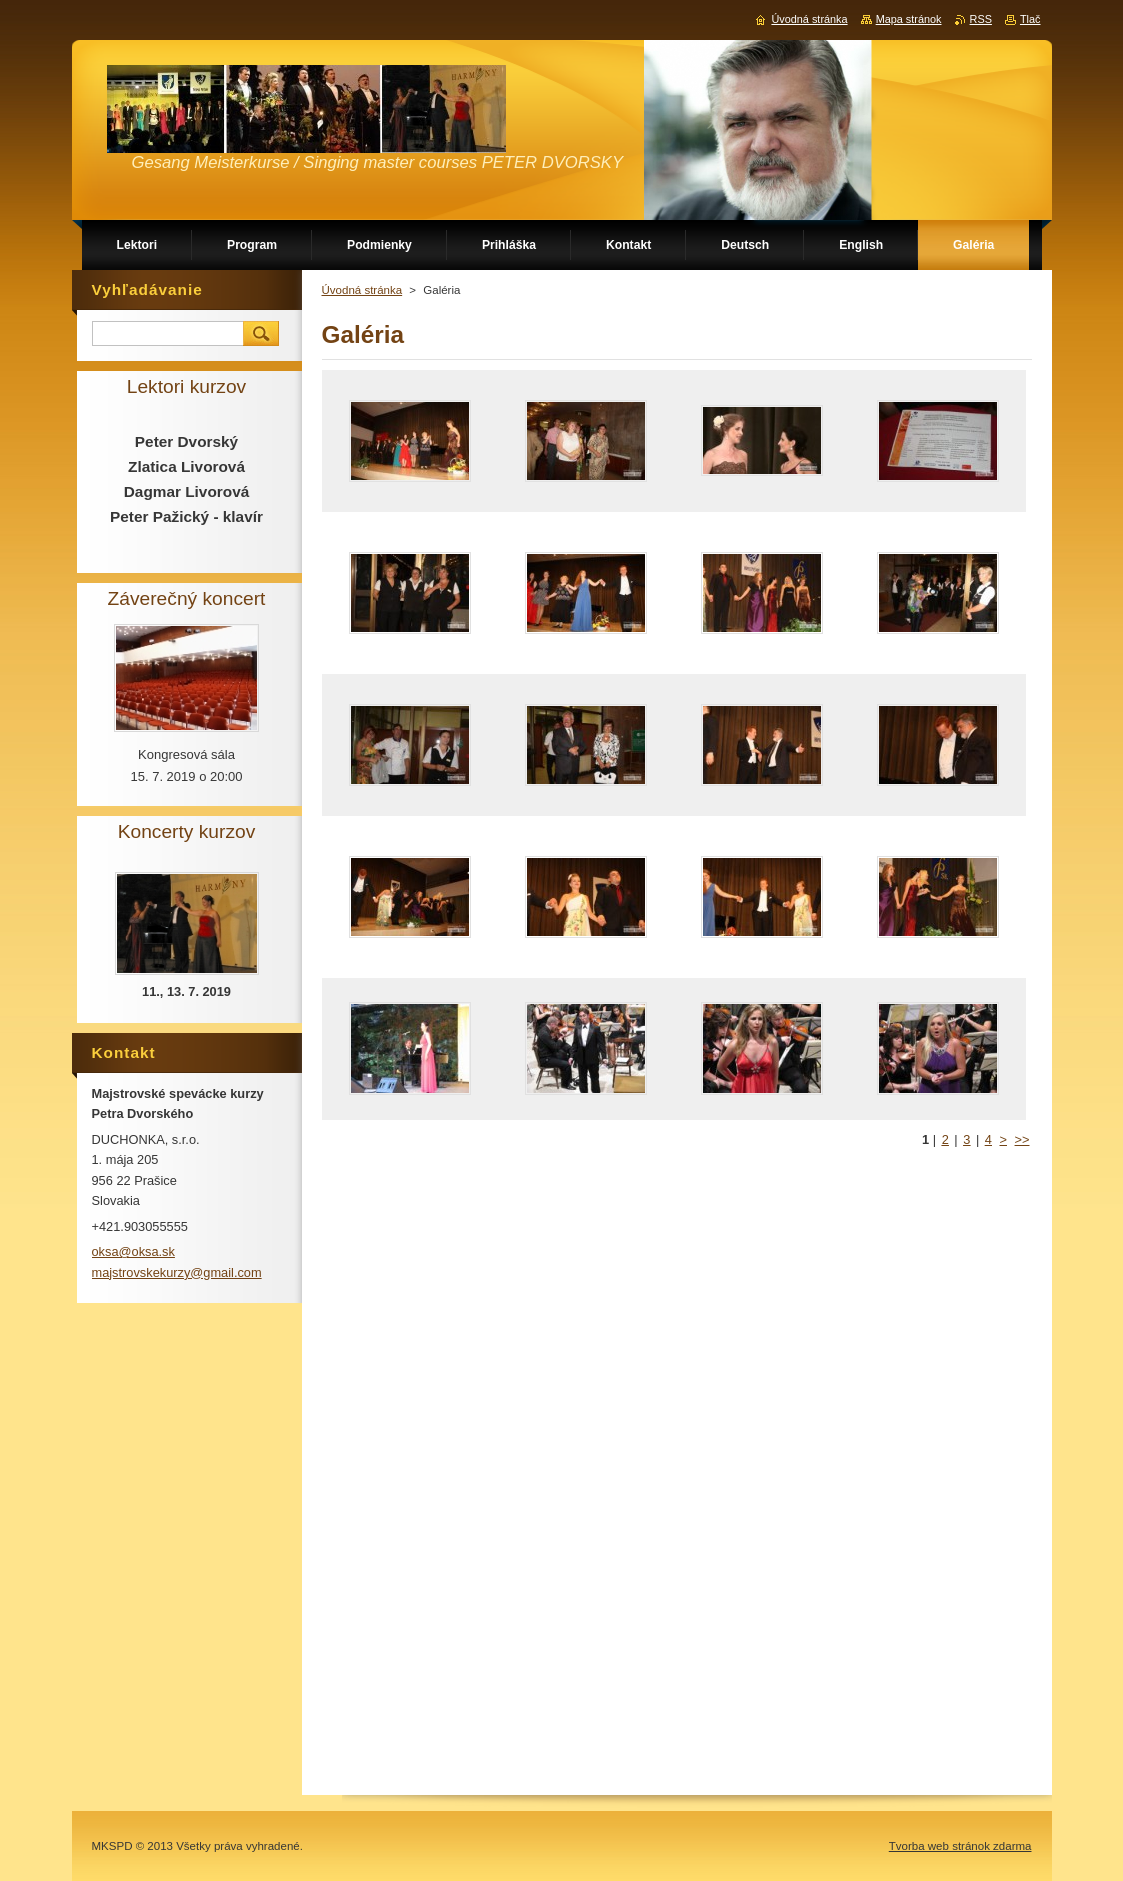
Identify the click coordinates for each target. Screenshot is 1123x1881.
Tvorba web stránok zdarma (960, 1846)
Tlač (1030, 19)
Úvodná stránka (362, 290)
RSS (981, 19)
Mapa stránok (909, 19)
